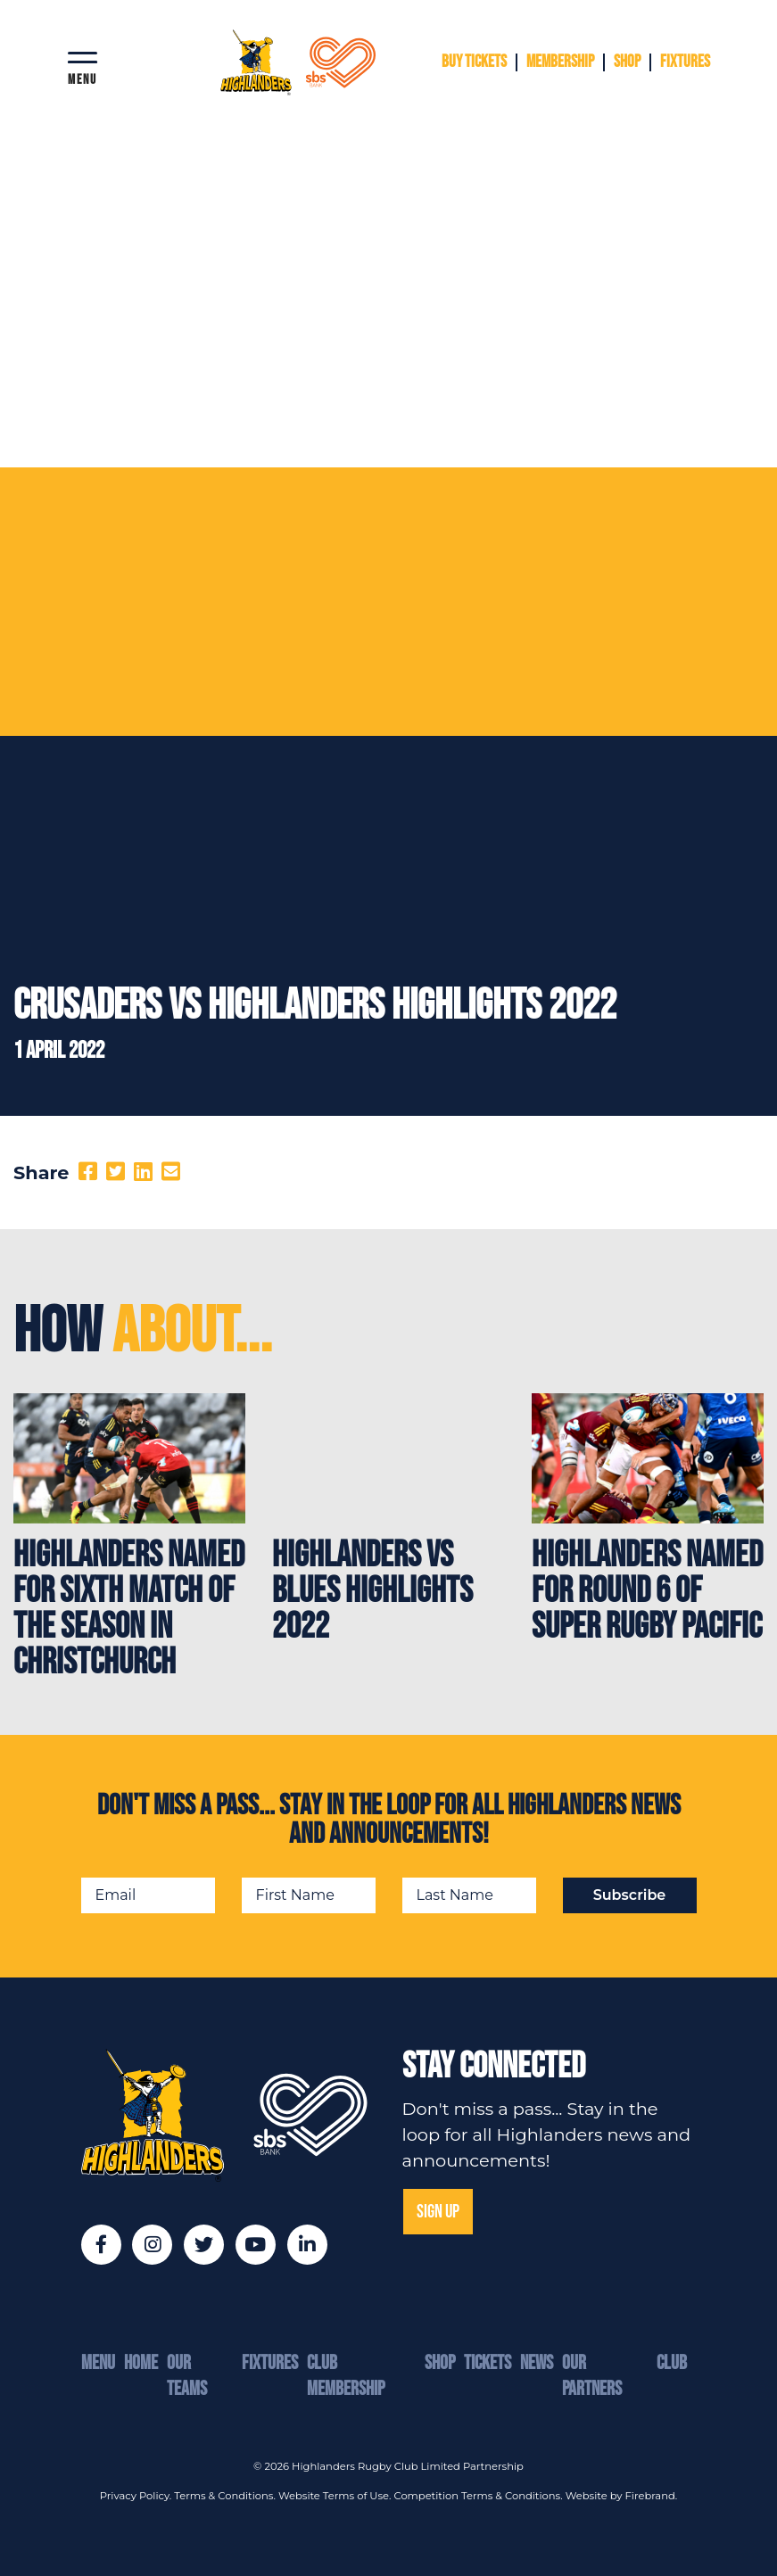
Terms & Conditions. (225, 2495)
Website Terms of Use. (335, 2495)
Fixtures (270, 2363)
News (536, 2363)
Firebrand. (651, 2495)
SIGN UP (438, 2211)
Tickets (487, 2363)
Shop (440, 2363)
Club (672, 2363)
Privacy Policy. (135, 2495)
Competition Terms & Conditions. (477, 2495)
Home (141, 2363)
